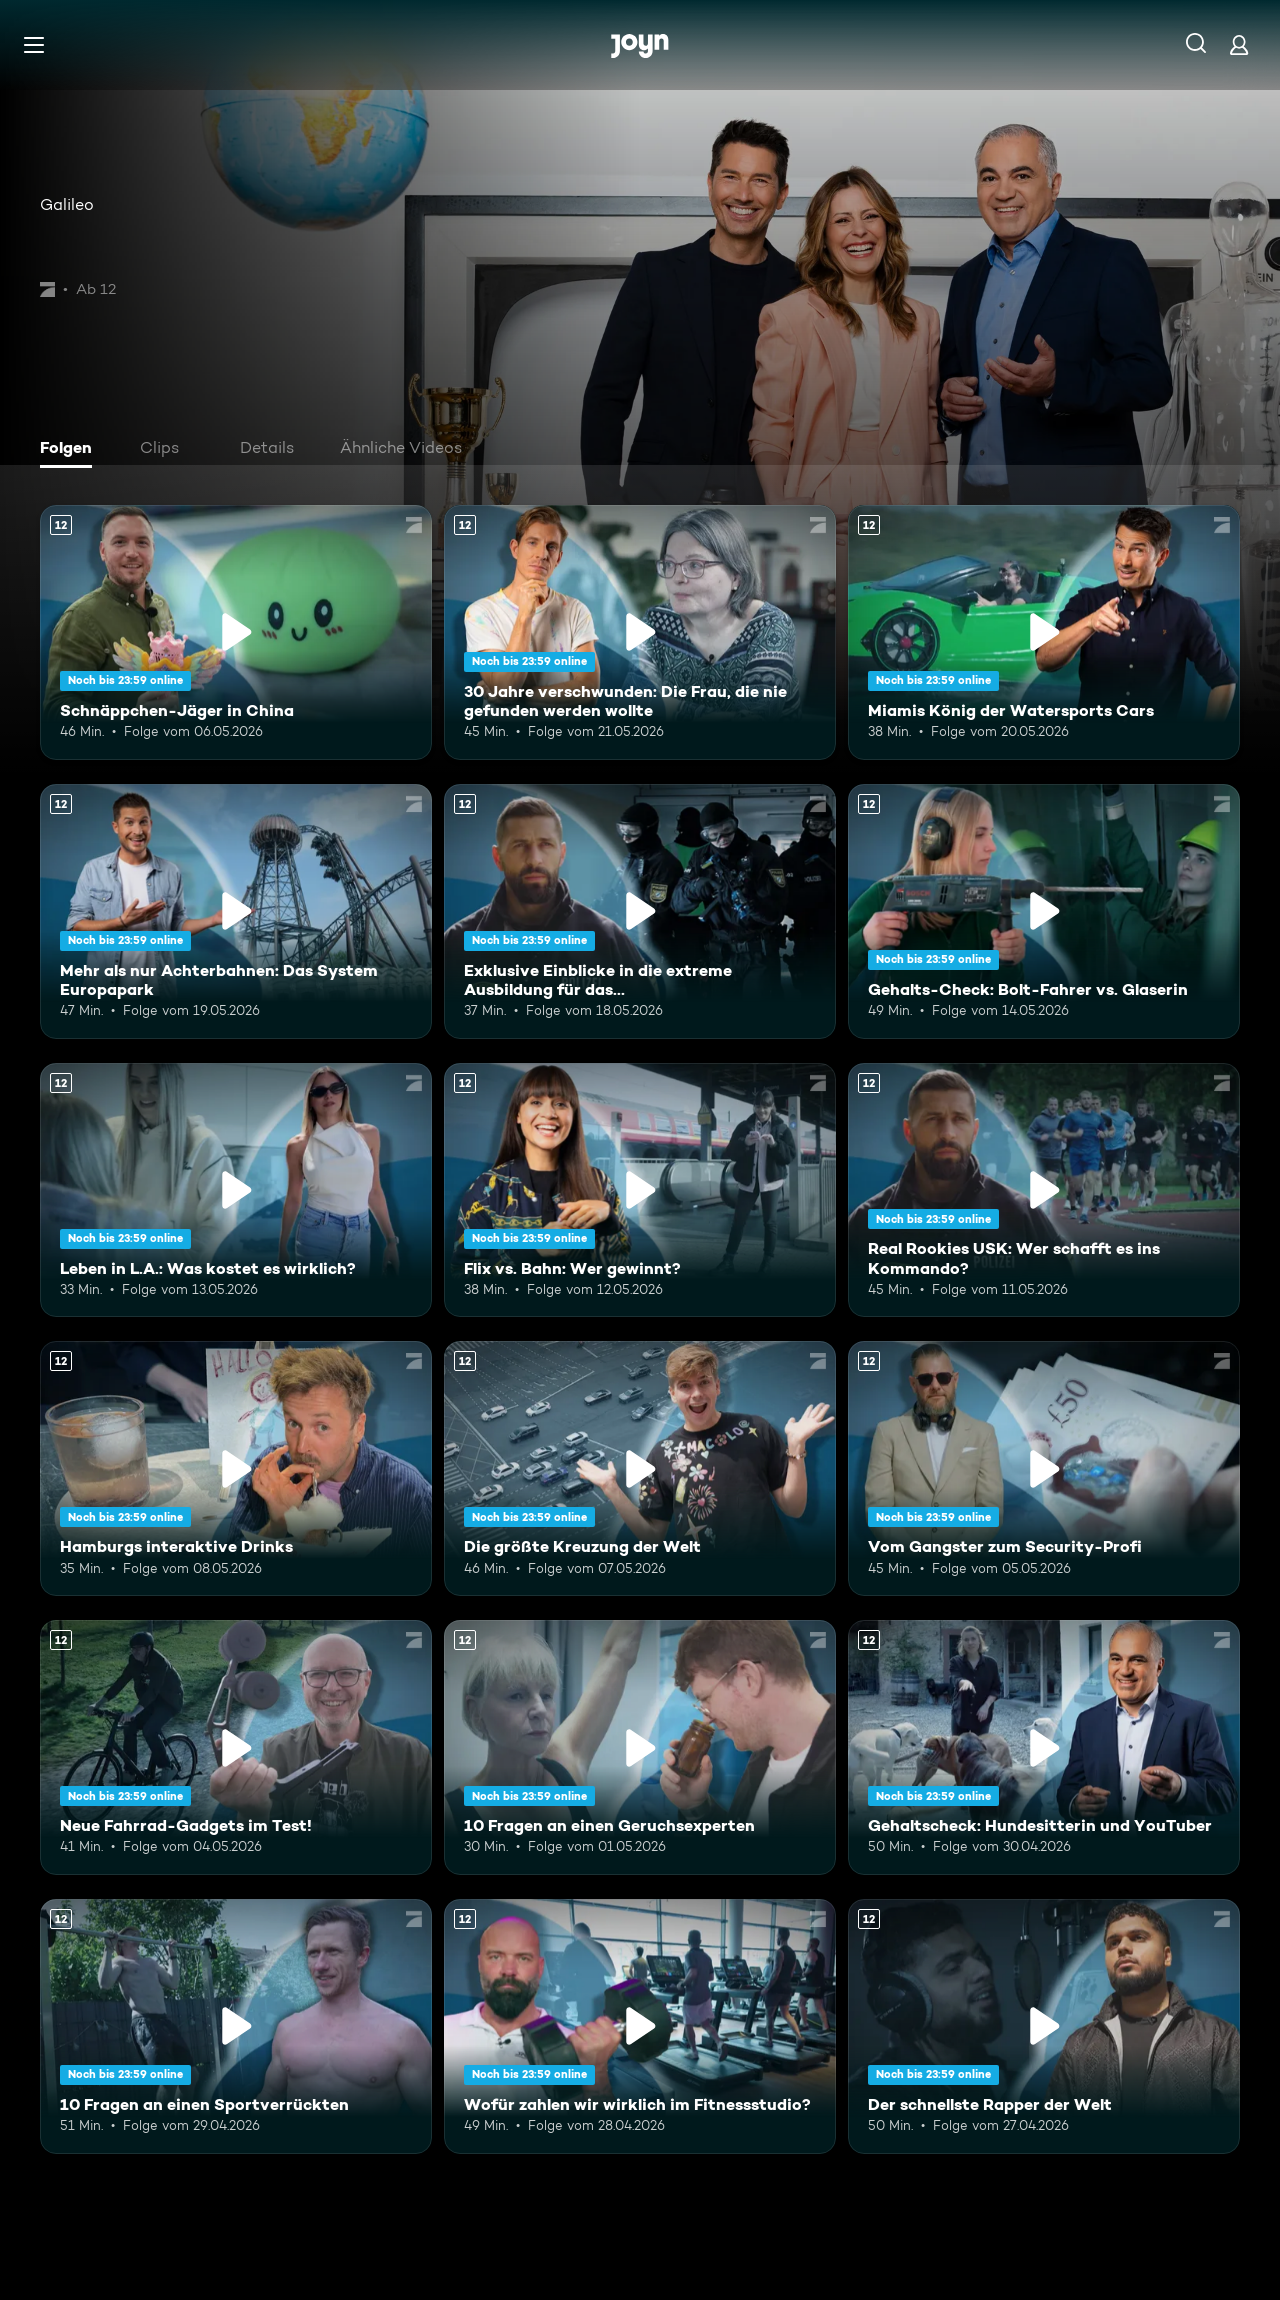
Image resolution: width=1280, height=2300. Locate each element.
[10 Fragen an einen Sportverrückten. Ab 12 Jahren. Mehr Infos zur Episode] (236, 2026)
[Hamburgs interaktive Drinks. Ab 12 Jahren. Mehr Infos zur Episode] (236, 1468)
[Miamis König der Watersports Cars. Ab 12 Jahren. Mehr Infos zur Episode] (1044, 632)
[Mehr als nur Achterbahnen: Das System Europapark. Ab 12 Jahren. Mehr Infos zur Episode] (236, 911)
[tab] (71, 450)
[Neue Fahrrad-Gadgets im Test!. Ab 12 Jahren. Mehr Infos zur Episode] (236, 1747)
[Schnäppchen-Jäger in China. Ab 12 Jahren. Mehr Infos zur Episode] (236, 632)
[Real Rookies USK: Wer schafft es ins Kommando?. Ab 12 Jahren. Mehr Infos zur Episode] (1044, 1190)
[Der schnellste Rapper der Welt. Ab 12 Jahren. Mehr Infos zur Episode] (1044, 2026)
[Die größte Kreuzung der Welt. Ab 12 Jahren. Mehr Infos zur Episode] (640, 1468)
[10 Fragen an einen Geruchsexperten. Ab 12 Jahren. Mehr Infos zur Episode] (640, 1747)
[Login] (1239, 44)
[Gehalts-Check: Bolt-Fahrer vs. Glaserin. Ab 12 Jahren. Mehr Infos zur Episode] (1044, 911)
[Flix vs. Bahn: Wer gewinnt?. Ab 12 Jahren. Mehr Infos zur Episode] (640, 1190)
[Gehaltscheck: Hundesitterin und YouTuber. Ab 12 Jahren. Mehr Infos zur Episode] (1044, 1747)
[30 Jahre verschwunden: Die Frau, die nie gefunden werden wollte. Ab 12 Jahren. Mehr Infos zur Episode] (640, 632)
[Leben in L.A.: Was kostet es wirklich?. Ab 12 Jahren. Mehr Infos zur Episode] (236, 1190)
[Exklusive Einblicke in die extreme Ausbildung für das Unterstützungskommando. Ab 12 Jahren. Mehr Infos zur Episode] (640, 911)
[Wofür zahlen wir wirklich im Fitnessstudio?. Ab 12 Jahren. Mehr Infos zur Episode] (640, 2026)
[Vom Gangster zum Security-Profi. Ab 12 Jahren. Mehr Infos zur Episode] (1044, 1468)
